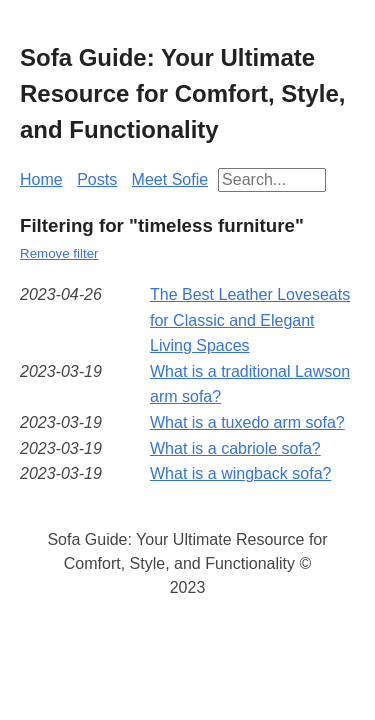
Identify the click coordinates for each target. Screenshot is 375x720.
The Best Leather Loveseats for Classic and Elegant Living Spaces (250, 320)
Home (41, 179)
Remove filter (59, 253)
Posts (97, 179)
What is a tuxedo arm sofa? (247, 422)
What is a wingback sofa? (240, 473)
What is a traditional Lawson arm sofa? (250, 384)
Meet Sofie (170, 179)
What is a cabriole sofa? (235, 448)
